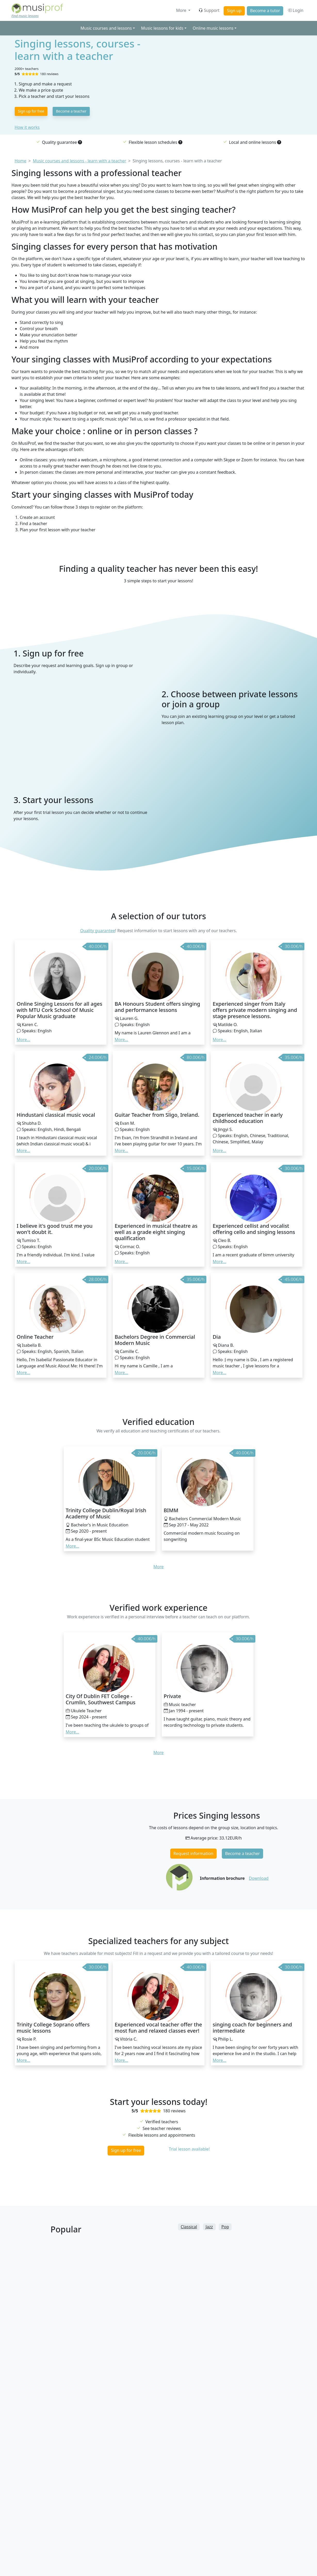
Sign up (234, 10)
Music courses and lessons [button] (106, 28)
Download (259, 1878)
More (182, 10)
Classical (189, 2227)
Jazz (209, 2227)
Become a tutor (265, 10)
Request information (193, 1853)
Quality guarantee (97, 930)
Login (295, 10)
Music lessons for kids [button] (162, 28)
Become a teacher (71, 111)
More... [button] (23, 1039)
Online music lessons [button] (213, 28)
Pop (225, 2227)
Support (209, 10)
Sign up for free (31, 111)
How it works (27, 127)
